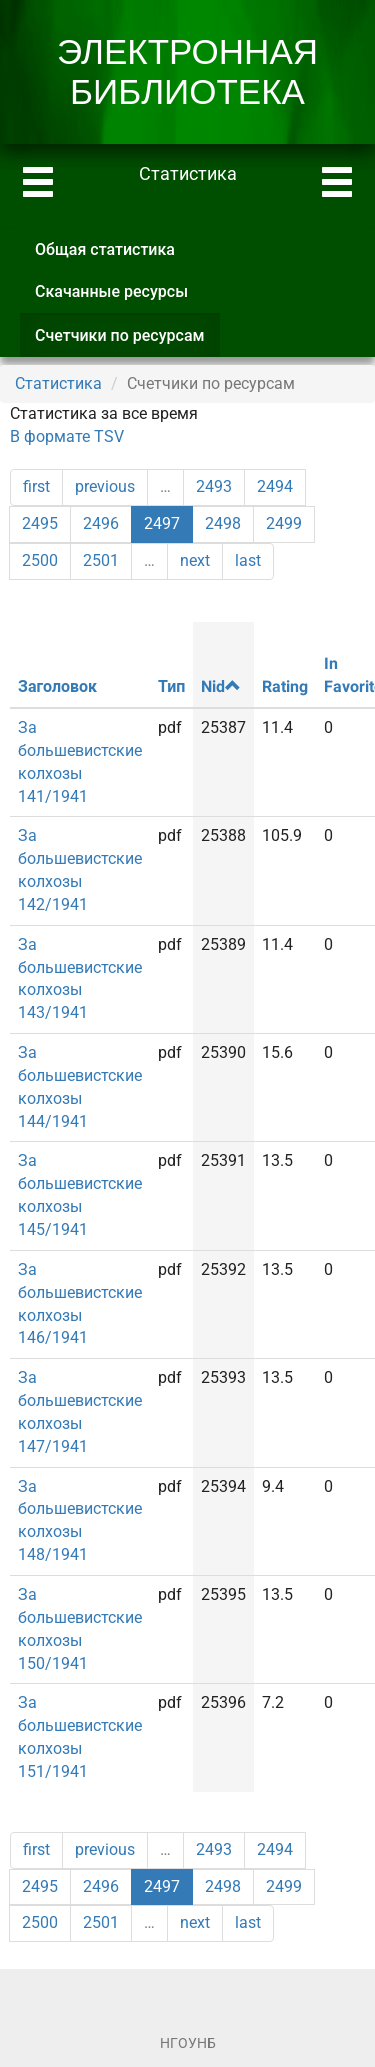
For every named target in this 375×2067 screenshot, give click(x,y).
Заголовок (57, 686)
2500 (40, 560)
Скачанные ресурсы (111, 291)
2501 (101, 560)
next (195, 560)
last (248, 560)
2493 (214, 486)
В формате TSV (67, 436)
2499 (284, 523)
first (36, 486)
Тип (171, 686)
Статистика (58, 383)
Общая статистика (105, 249)
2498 (223, 523)
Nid (221, 686)
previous (105, 486)
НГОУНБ (188, 2043)
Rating (285, 686)
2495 (40, 523)
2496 (101, 523)
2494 (275, 486)
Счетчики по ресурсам (127, 341)
